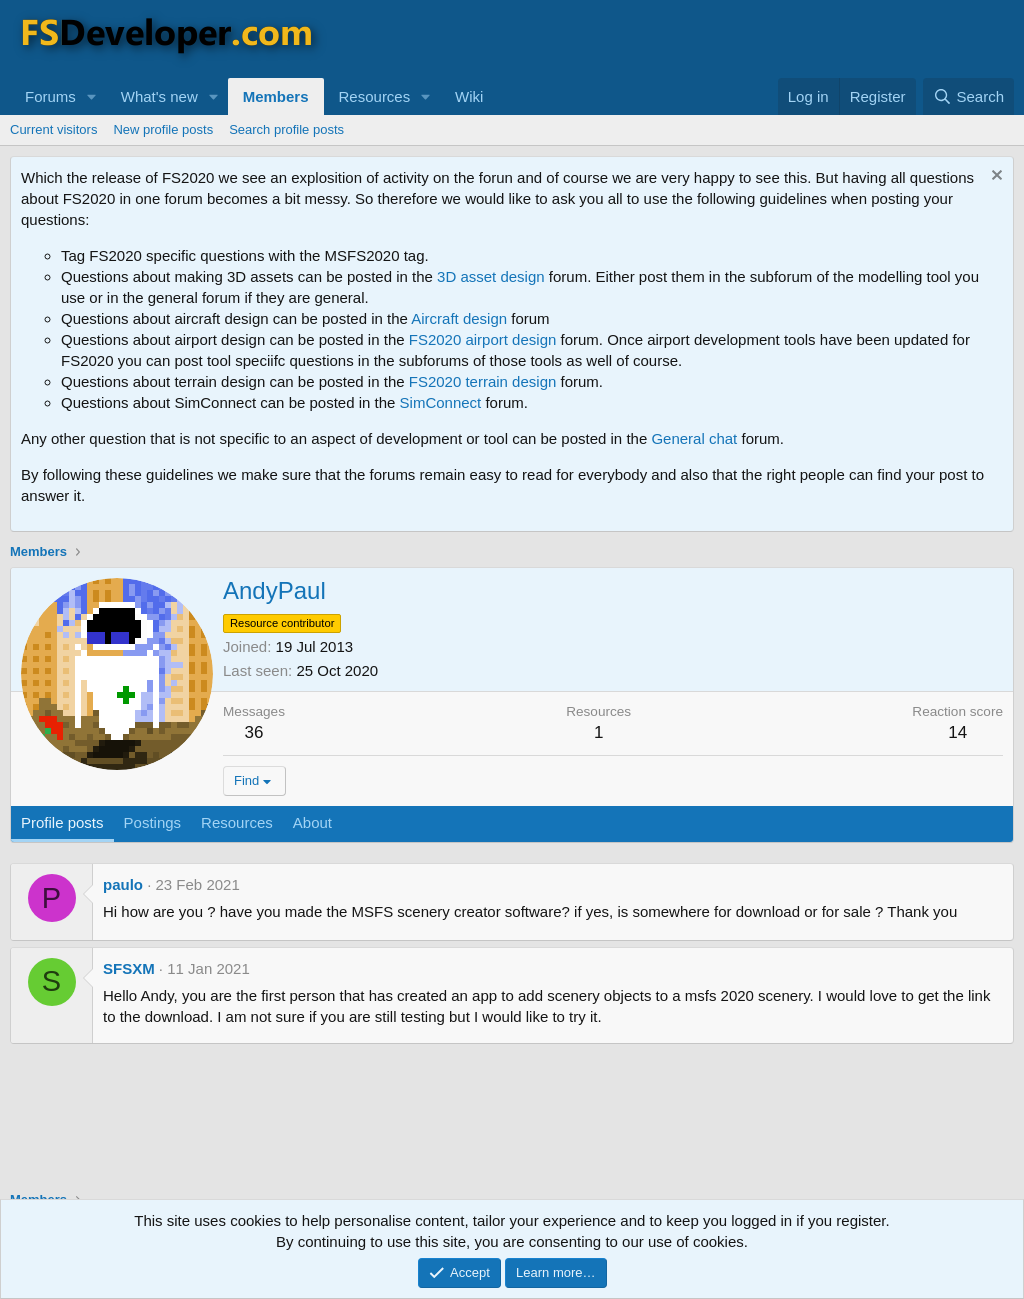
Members (276, 96)
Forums (50, 96)
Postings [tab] (153, 822)
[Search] (968, 96)
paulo (123, 884)
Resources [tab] (237, 822)
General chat (694, 438)
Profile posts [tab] (62, 822)
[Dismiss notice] (994, 177)
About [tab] (312, 822)
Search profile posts (286, 129)
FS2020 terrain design (483, 381)
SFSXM (129, 968)
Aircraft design (459, 318)
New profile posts (163, 129)
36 (254, 732)
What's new (159, 96)
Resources (375, 96)
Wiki (469, 96)
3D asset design (491, 276)
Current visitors (53, 129)
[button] (92, 96)
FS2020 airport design (483, 339)
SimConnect (441, 402)
